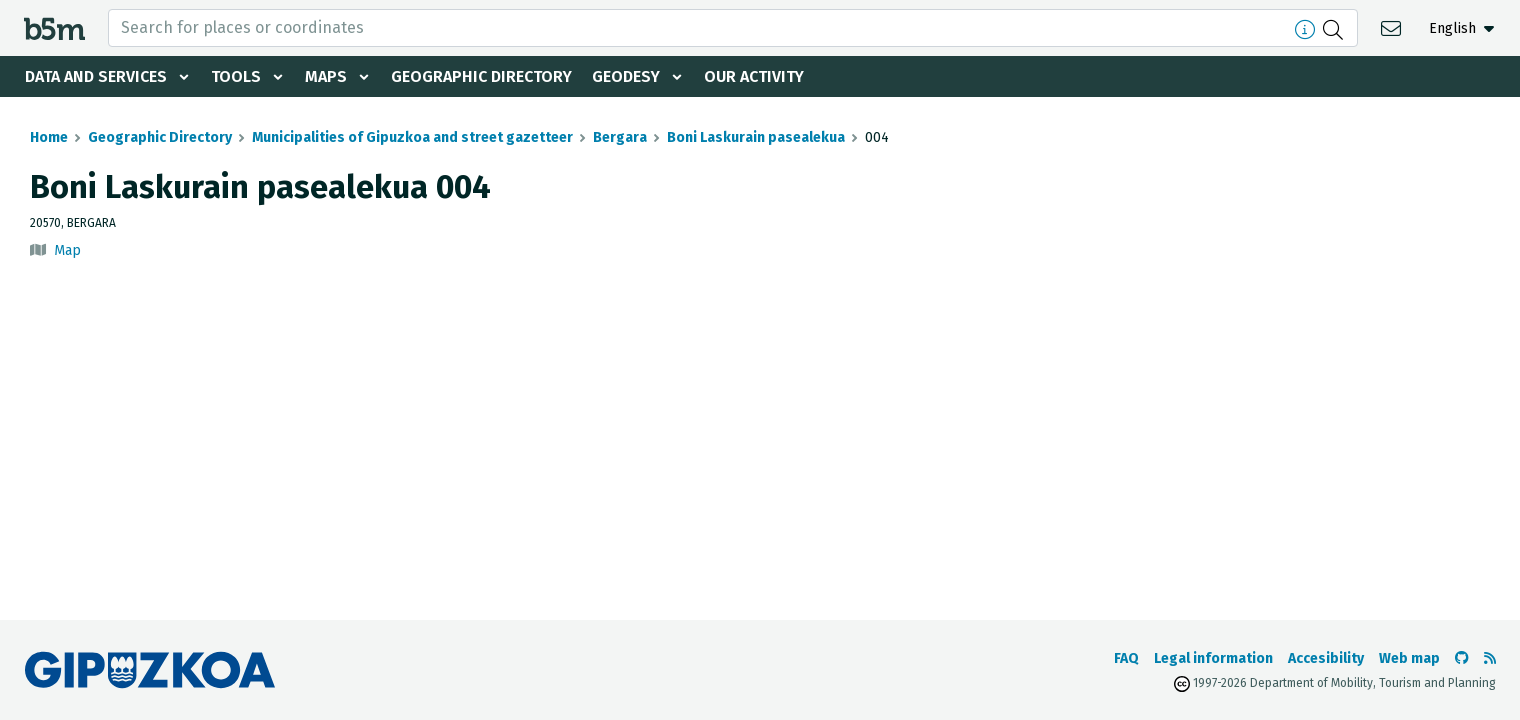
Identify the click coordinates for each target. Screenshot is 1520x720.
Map (67, 250)
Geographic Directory (481, 76)
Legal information (1213, 658)
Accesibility (1326, 658)
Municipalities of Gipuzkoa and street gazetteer (412, 137)
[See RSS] (1490, 658)
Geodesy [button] (626, 76)
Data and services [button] (96, 76)
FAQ (1126, 658)
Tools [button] (236, 76)
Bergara (620, 137)
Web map (1409, 658)
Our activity (754, 76)
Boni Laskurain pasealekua (756, 137)
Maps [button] (326, 76)
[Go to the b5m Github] (1462, 658)
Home (49, 137)
